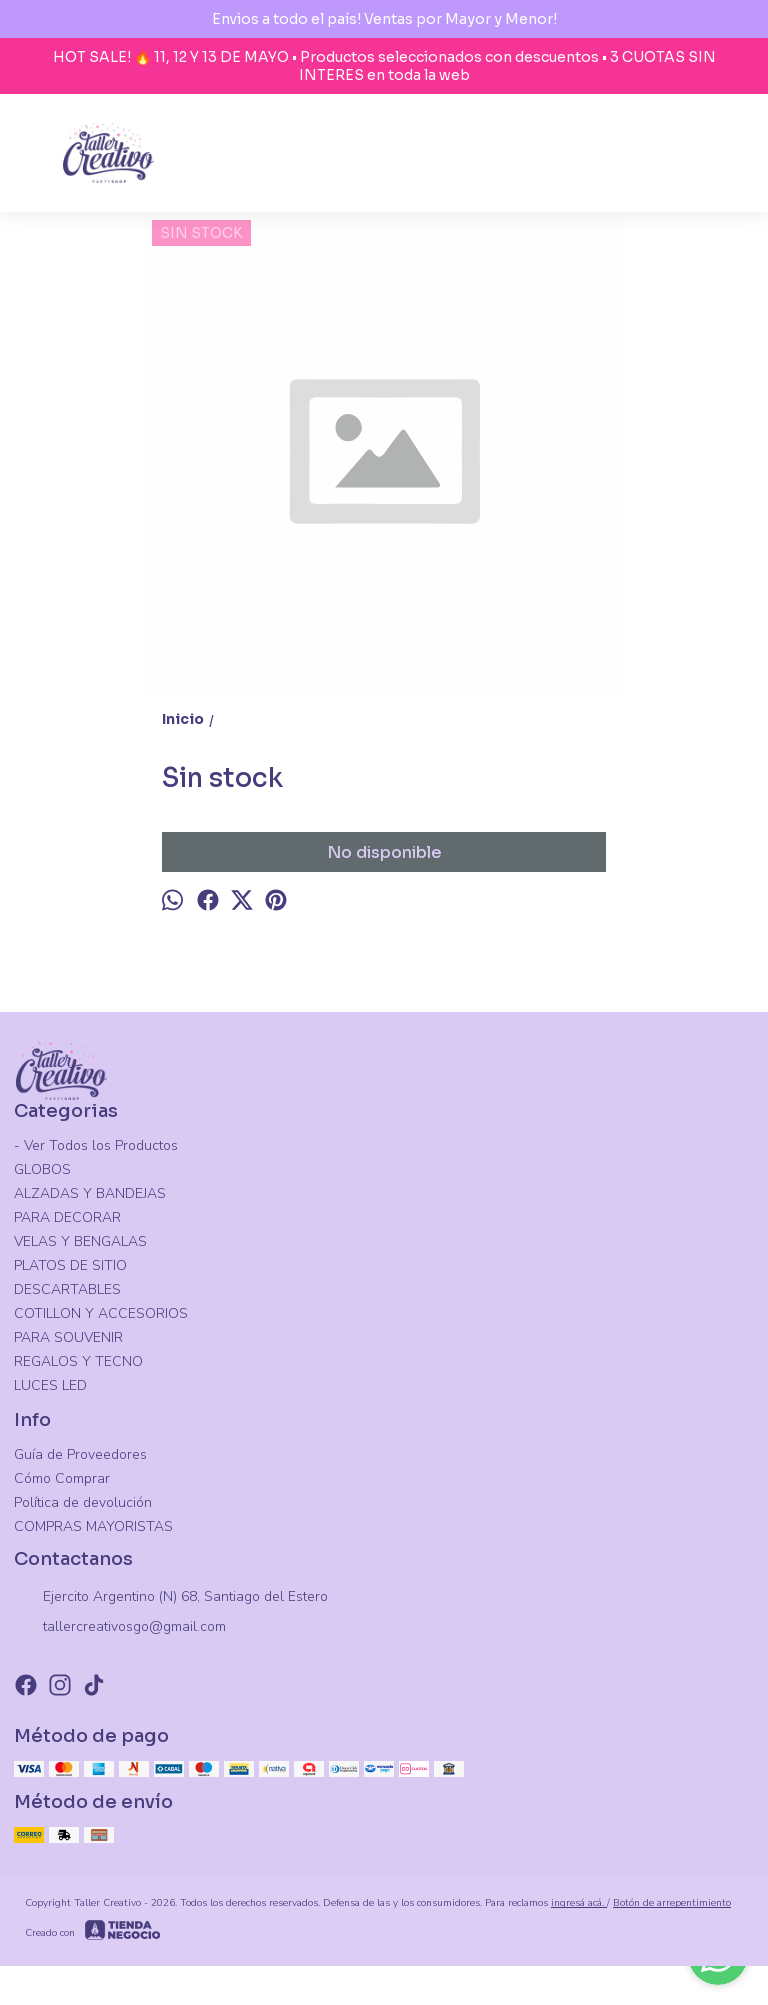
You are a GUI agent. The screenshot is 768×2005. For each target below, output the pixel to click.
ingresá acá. (579, 1903)
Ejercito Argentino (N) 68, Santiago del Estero (171, 1598)
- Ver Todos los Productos (96, 1145)
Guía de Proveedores (80, 1454)
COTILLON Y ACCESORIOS (101, 1313)
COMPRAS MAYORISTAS (93, 1526)
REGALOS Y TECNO (78, 1361)
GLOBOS (42, 1169)
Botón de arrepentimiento (672, 1903)
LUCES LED (50, 1385)
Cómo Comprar (62, 1478)
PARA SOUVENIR (68, 1337)
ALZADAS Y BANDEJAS (90, 1193)
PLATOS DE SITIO (70, 1265)
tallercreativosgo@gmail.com (120, 1628)
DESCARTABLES (67, 1289)
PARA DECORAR (67, 1217)
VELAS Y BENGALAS (80, 1241)
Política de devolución (83, 1502)
